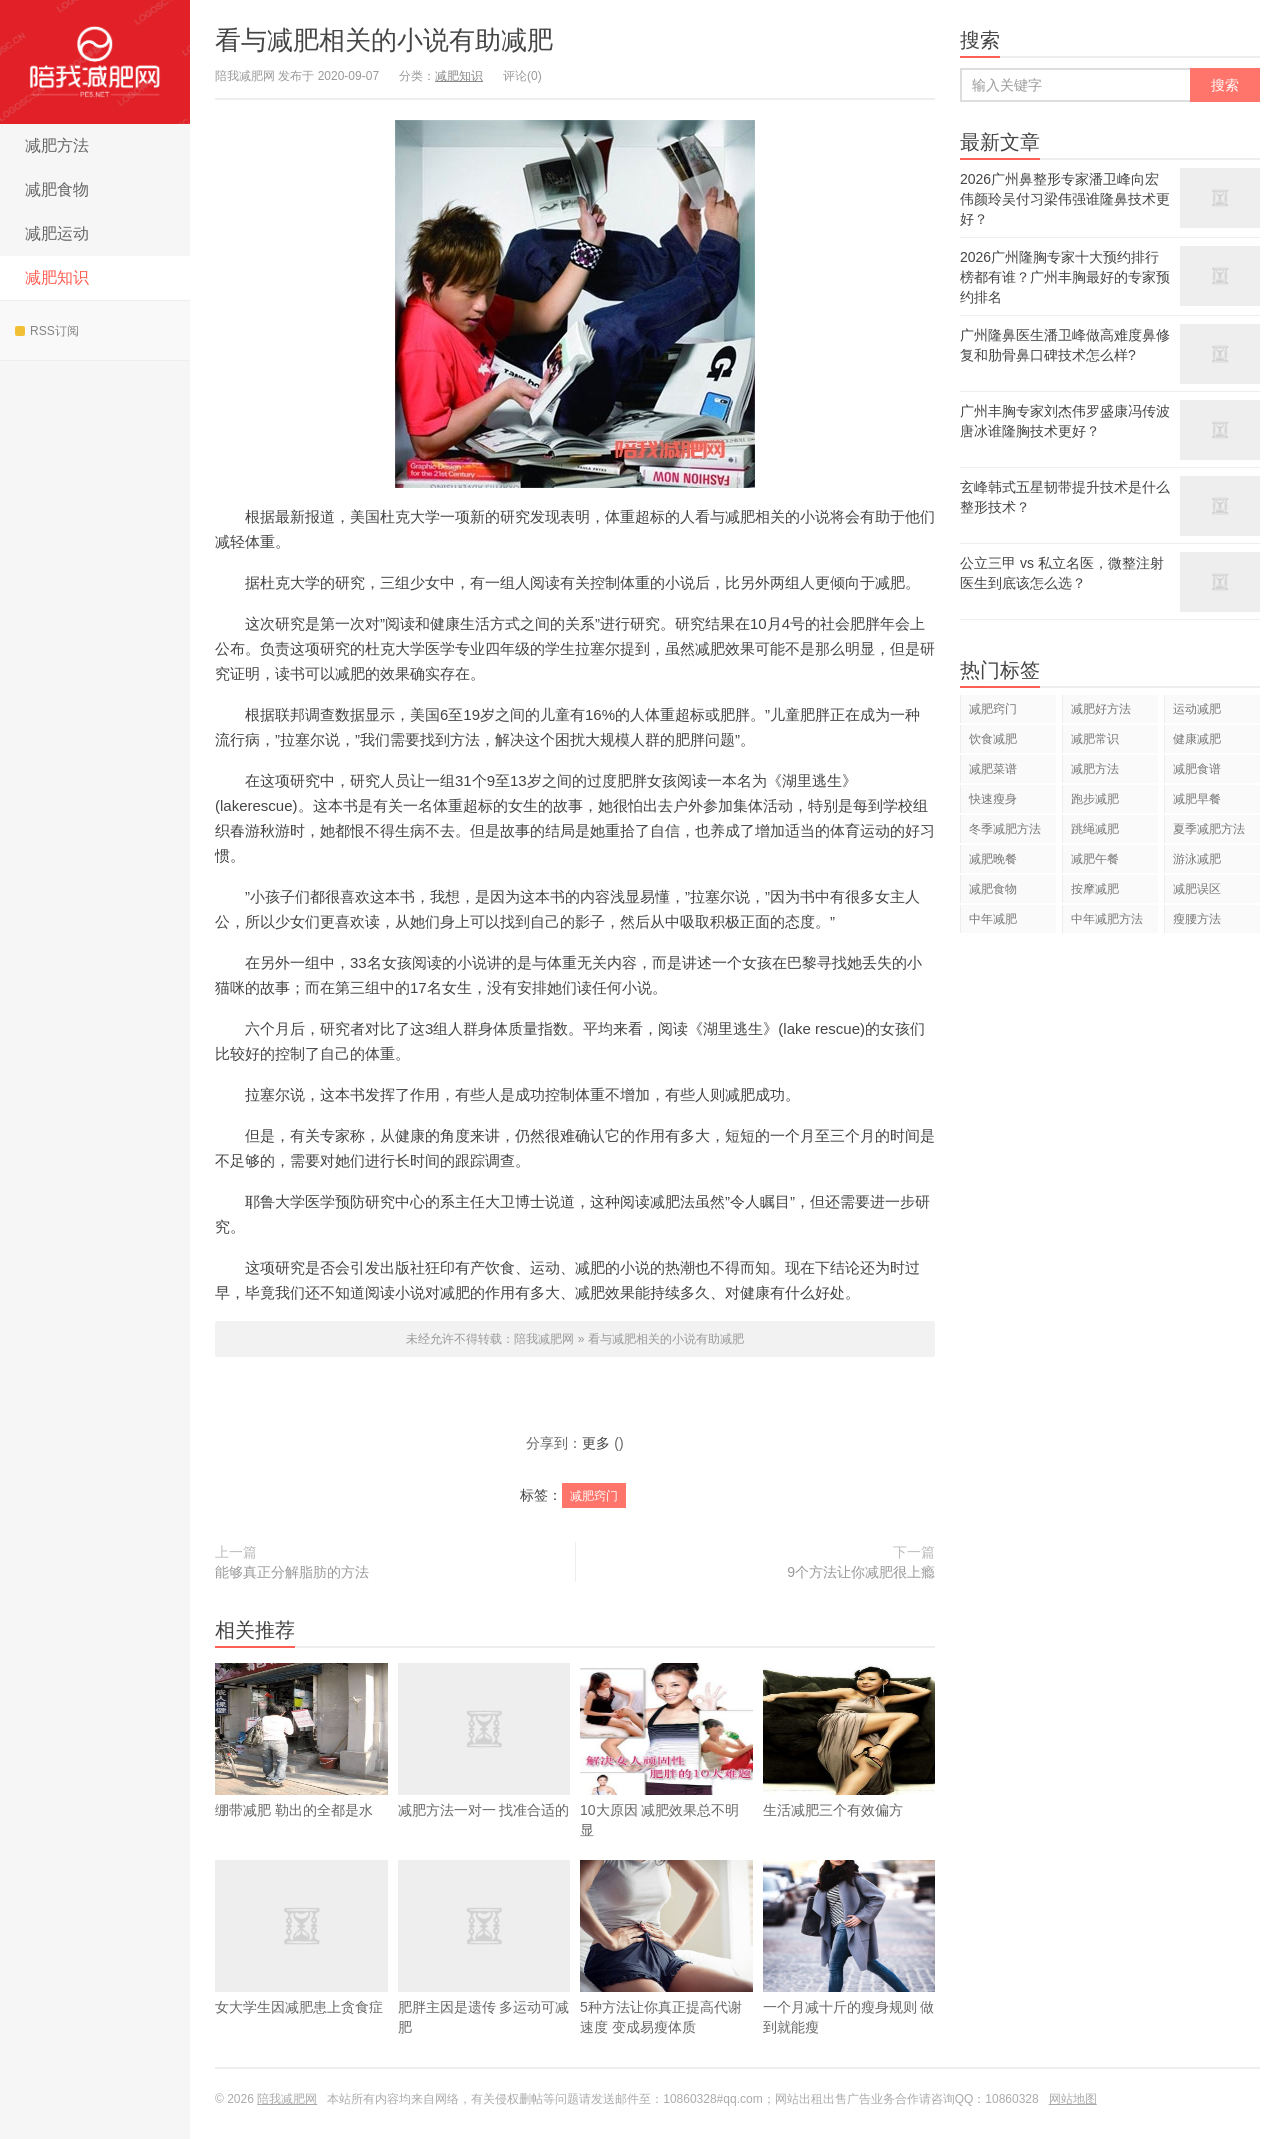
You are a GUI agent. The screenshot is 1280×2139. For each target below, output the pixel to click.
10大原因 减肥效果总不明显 (666, 1780)
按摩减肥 (1095, 889)
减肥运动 (57, 233)
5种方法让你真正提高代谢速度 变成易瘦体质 (666, 1977)
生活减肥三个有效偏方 (849, 1770)
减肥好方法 (1101, 709)
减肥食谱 (1197, 769)
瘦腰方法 (1197, 919)
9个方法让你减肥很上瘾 (861, 1572)
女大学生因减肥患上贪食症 (301, 1967)
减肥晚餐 (993, 859)
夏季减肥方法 (1209, 829)
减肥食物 (57, 189)
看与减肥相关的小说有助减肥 (384, 40)
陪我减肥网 (95, 62)
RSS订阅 (47, 331)
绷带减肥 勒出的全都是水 (301, 1770)
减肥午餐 (1095, 859)
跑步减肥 (1095, 799)
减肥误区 (1197, 889)
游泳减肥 (1197, 859)
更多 (596, 1443)
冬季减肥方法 (1005, 829)
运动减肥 (1197, 709)
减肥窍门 (594, 1496)
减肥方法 (57, 145)
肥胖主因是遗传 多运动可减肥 (484, 1977)
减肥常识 (1095, 739)
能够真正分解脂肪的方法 (292, 1572)
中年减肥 (993, 919)
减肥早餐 (1197, 799)
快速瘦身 (993, 799)
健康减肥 (1197, 739)
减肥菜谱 (993, 769)
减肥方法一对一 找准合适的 (484, 1770)
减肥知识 (57, 277)
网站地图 (1073, 2099)
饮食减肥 (993, 739)
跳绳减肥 (1095, 829)
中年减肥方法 (1107, 919)
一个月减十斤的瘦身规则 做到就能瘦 (849, 1977)
